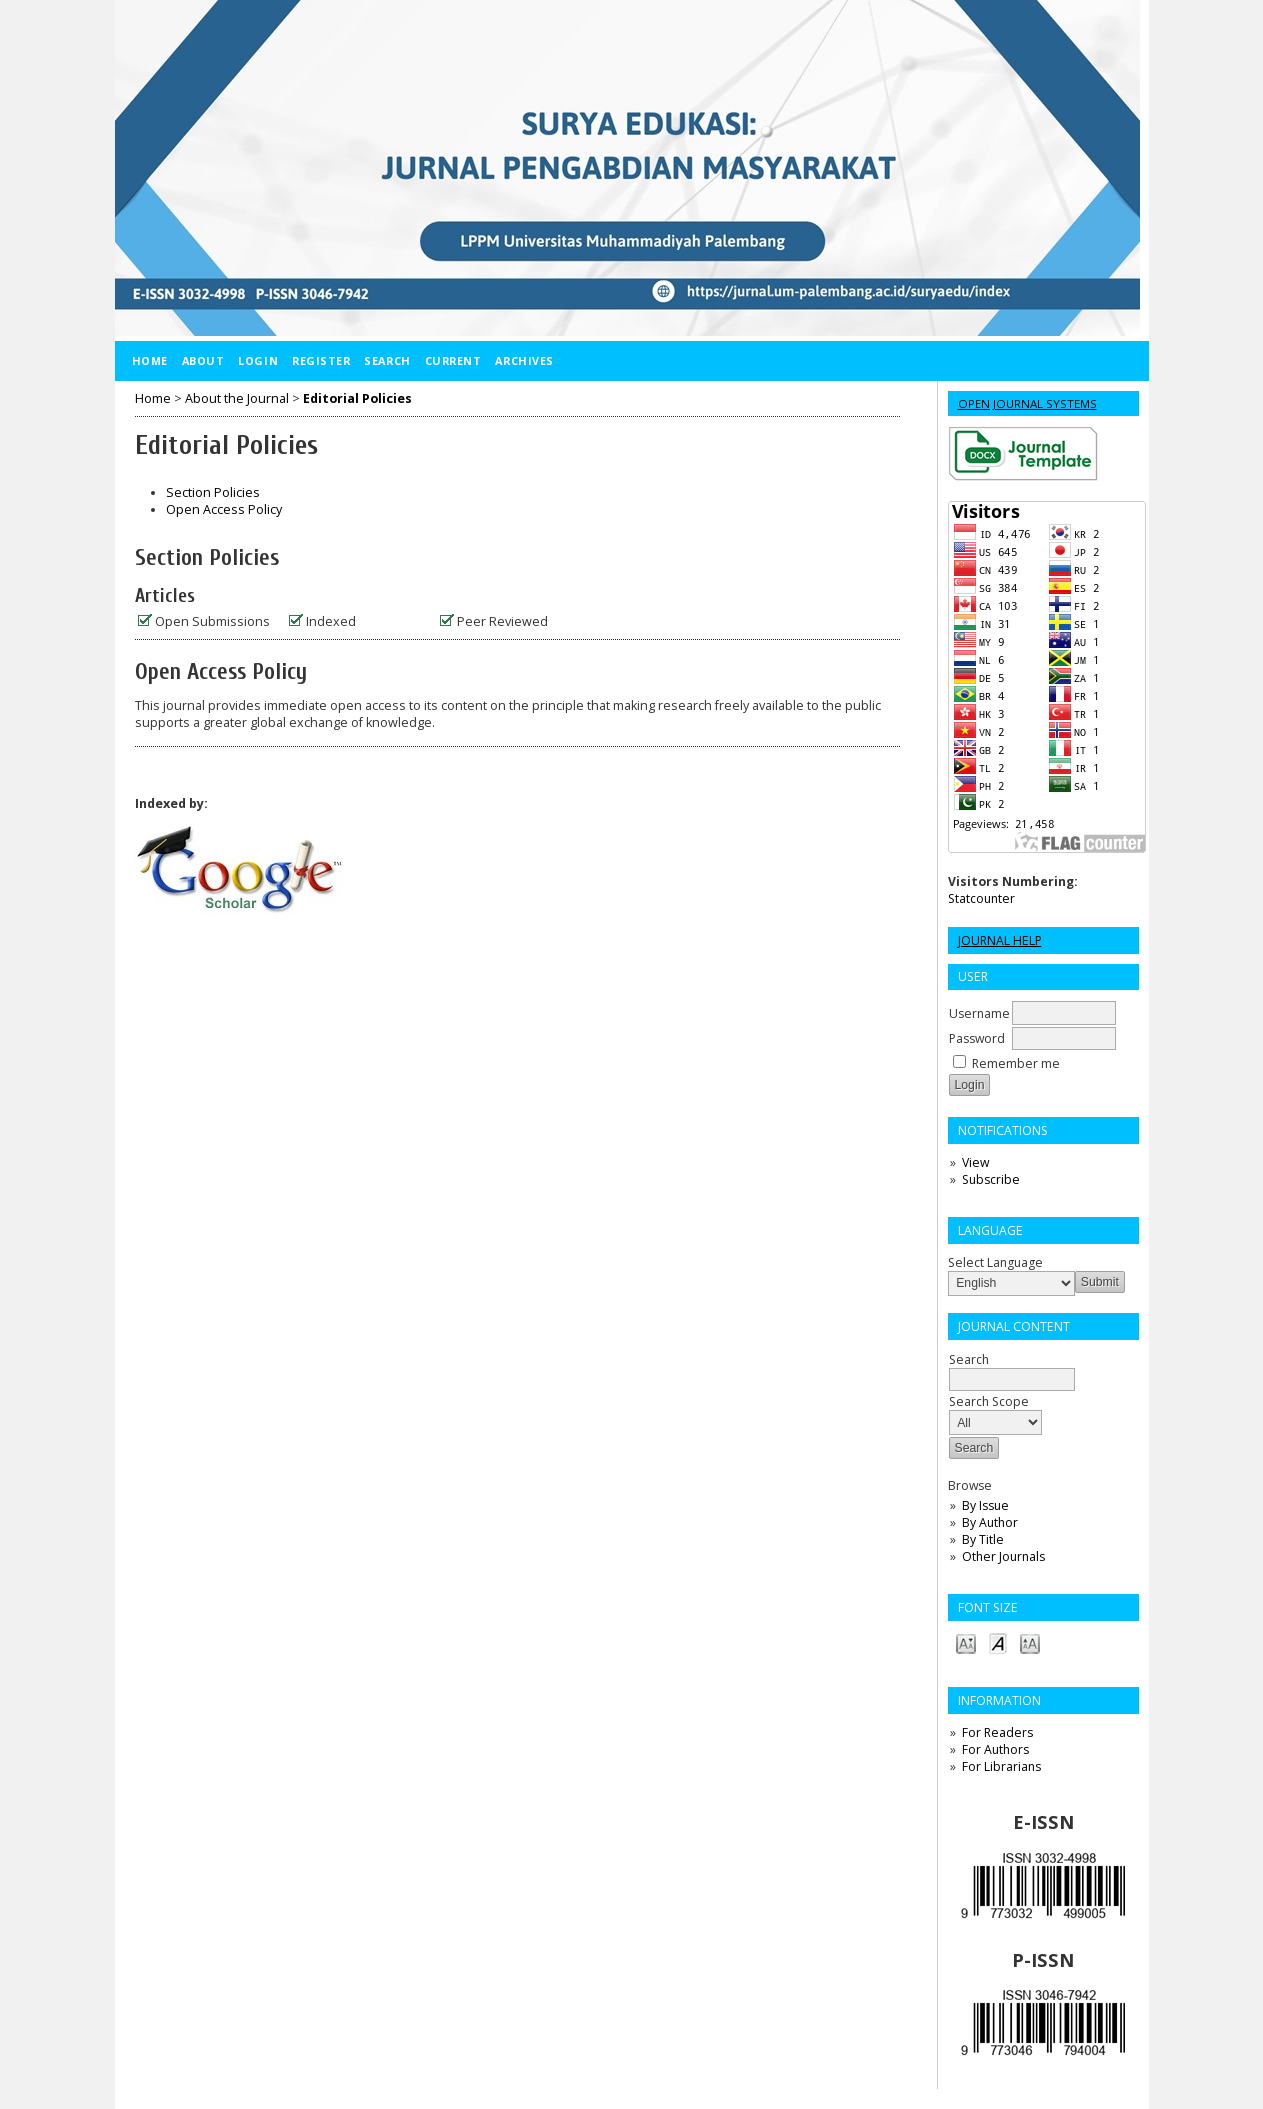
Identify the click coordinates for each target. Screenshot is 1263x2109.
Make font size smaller (966, 1642)
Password (977, 1038)
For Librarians (1001, 1766)
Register (321, 360)
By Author (990, 1522)
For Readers (997, 1732)
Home (150, 360)
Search (387, 360)
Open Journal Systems (1027, 403)
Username (979, 1013)
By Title (983, 1539)
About (203, 360)
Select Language (995, 1262)
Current (453, 360)
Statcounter (981, 898)
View (975, 1162)
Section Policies (213, 492)
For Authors (995, 1749)
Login (258, 360)
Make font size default (998, 1642)
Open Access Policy (224, 509)
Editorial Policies (357, 398)
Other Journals (1003, 1556)
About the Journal (237, 398)
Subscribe (991, 1179)
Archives (524, 360)
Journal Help (1000, 940)
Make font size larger (1030, 1642)
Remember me (1016, 1063)
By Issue (985, 1505)
